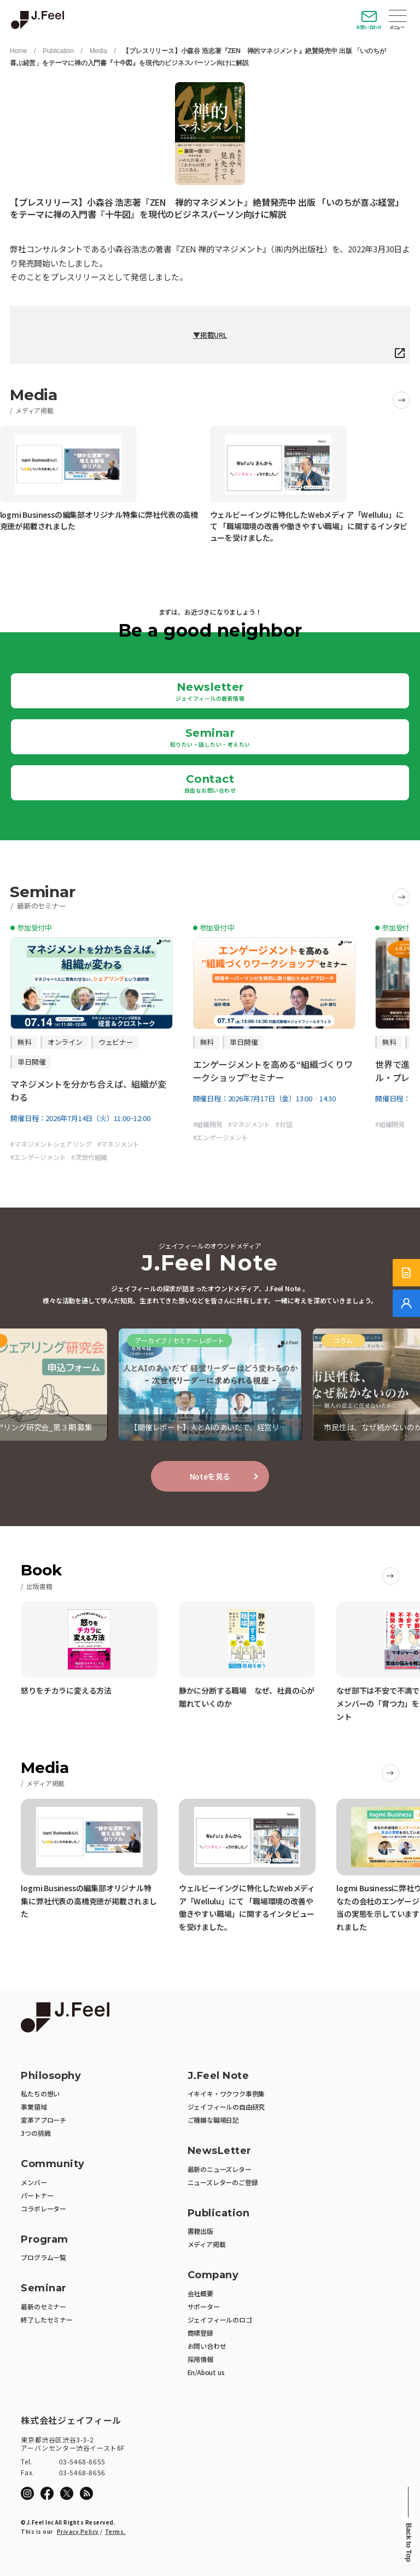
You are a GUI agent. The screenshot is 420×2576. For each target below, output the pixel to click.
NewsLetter (220, 2151)
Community (53, 2164)
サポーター (204, 2306)
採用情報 (200, 2359)
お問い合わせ (369, 27)
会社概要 (200, 2293)
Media (98, 51)
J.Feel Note (218, 2076)
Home (18, 51)
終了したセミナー (46, 2319)
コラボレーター (43, 2208)
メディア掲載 (207, 2244)
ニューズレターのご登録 (223, 2182)
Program (44, 2239)
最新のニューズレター (220, 2169)
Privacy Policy (78, 2531)
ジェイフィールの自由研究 (226, 2106)
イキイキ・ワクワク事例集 (226, 2093)
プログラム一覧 (43, 2257)
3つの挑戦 (35, 2133)
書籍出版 (200, 2231)
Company (213, 2275)
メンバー (33, 2182)
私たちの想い (40, 2093)
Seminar (210, 737)
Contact (210, 783)
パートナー (37, 2195)
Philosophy (51, 2076)
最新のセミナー (43, 2306)
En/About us (206, 2372)
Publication (58, 51)
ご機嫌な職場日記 (213, 2119)
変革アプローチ (43, 2119)
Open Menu (397, 17)
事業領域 (33, 2106)
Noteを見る (210, 1476)
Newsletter (210, 691)
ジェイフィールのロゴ (220, 2319)
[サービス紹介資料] (406, 1272)
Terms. (115, 2531)
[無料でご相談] (406, 1303)
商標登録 (200, 2332)
